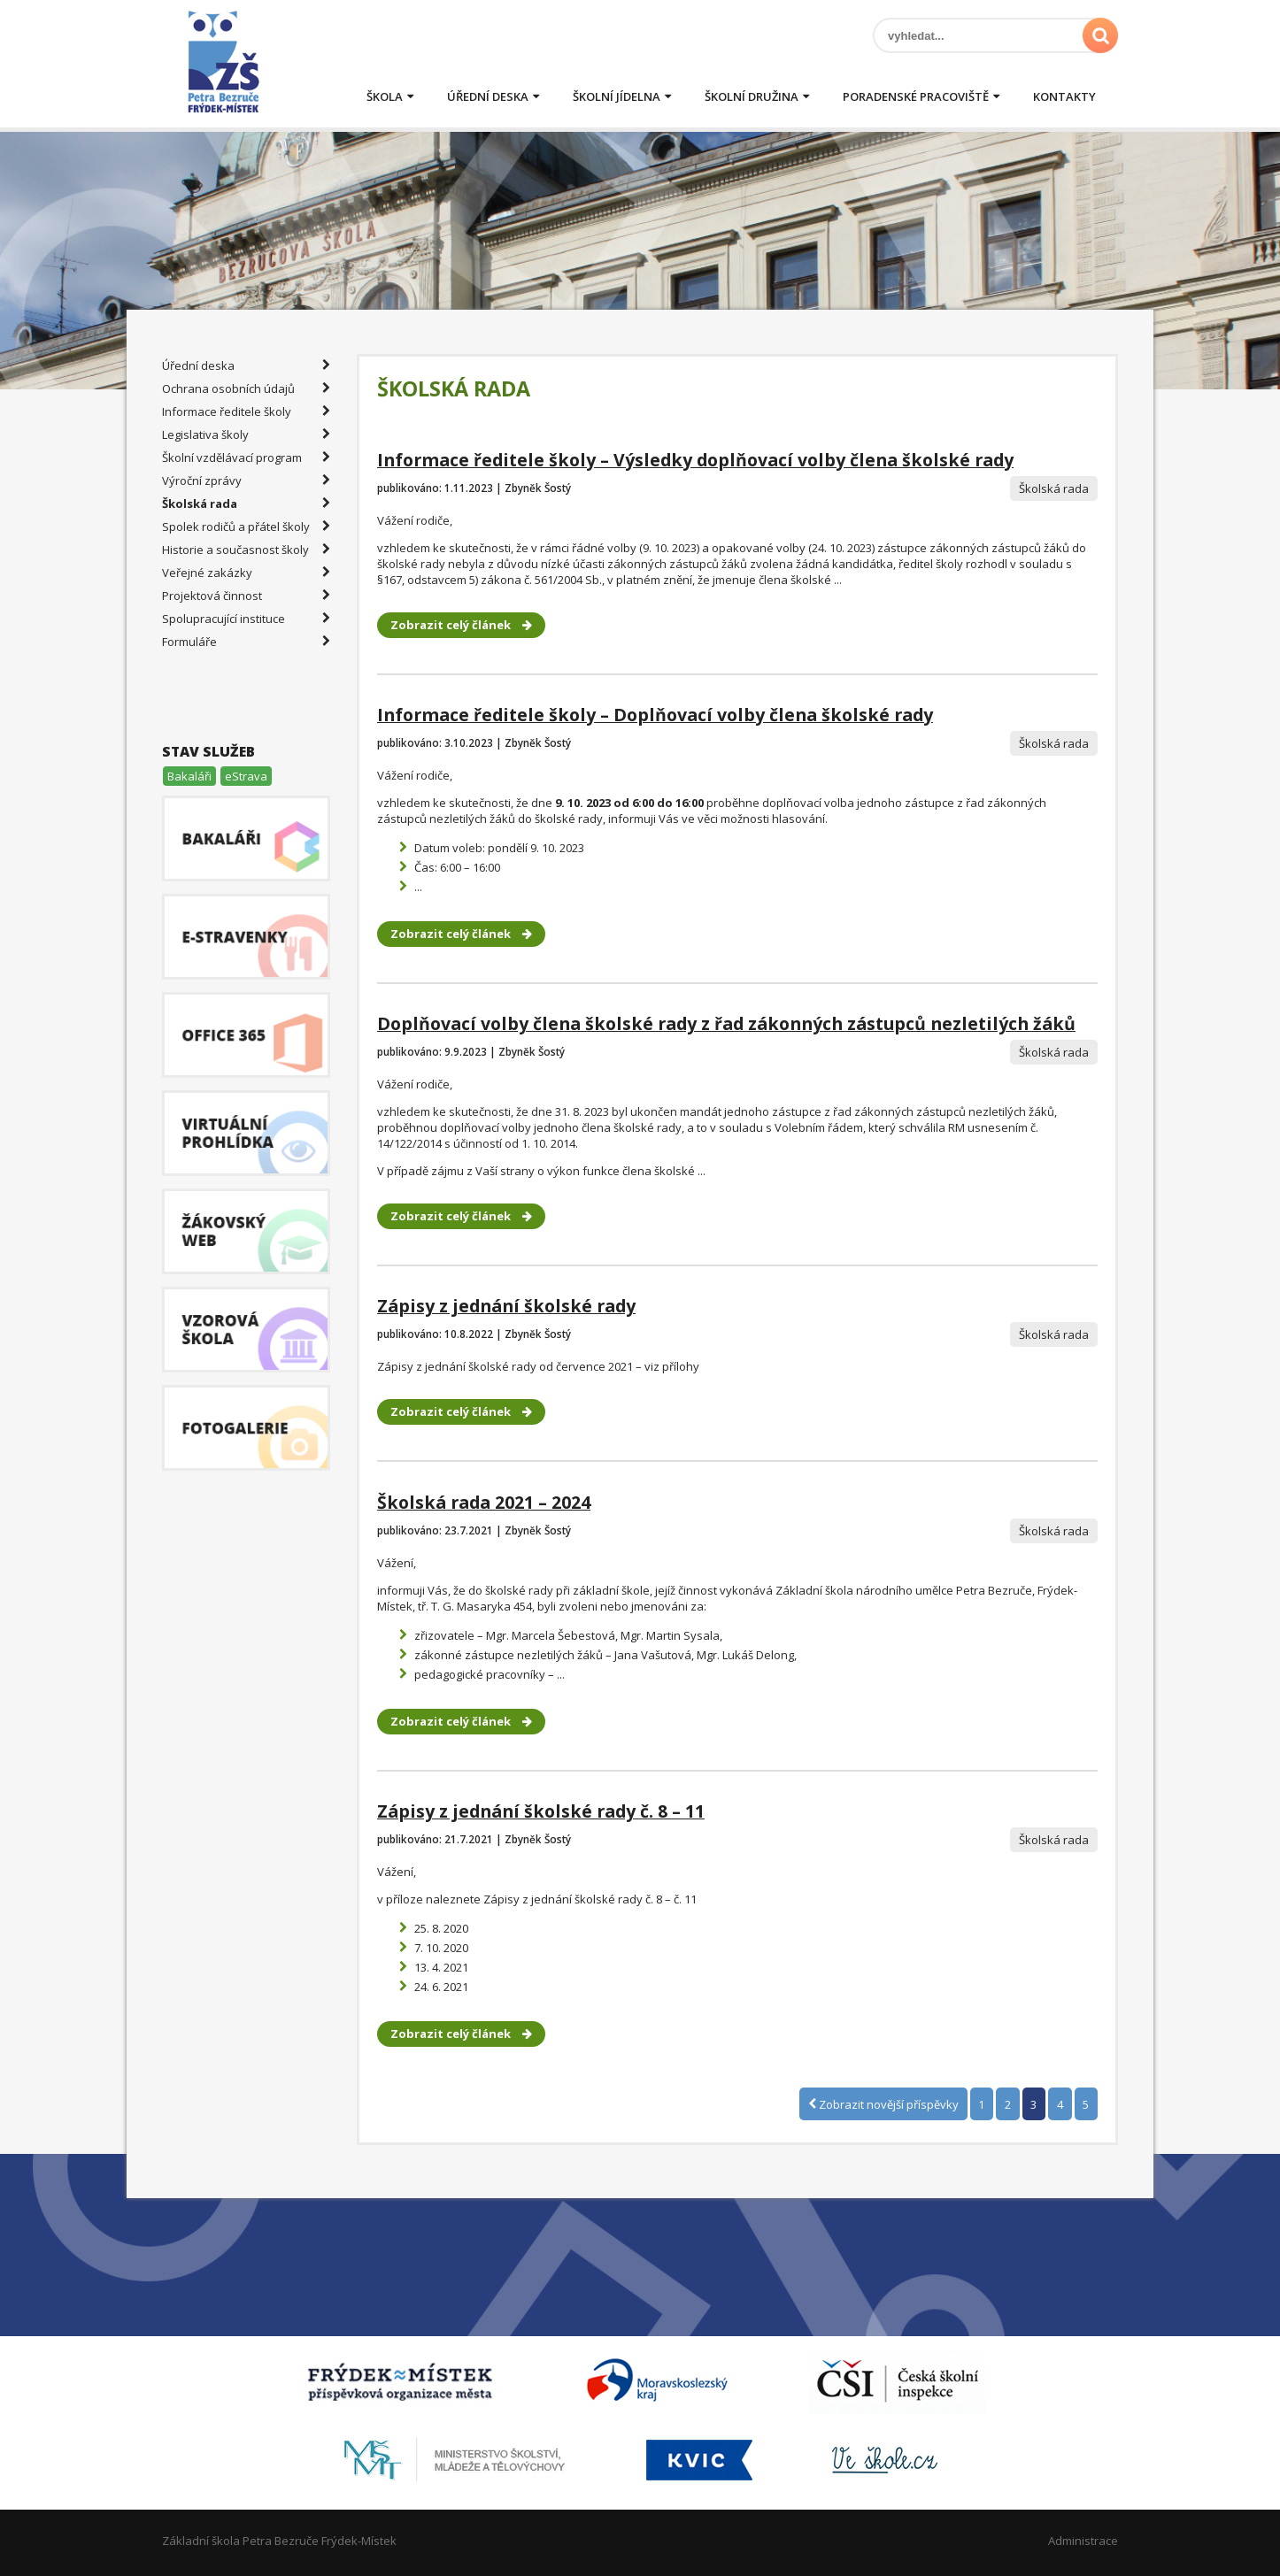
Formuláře (246, 641)
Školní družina (751, 96)
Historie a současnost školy (246, 549)
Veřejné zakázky (246, 572)
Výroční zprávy (246, 480)
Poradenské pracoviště (916, 96)
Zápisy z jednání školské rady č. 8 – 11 (541, 1811)
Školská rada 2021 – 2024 (483, 1502)
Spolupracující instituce (246, 618)
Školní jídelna (616, 96)
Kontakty (1064, 96)
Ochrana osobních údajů (246, 388)
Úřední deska (487, 96)
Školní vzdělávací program (246, 457)
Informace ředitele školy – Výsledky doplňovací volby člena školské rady (695, 460)
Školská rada (246, 503)
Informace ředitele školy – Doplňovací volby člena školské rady (655, 715)
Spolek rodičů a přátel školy (246, 526)
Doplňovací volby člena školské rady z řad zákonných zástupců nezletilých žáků (726, 1023)
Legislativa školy (246, 434)
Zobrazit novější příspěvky (883, 2103)
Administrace (1083, 2541)
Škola (384, 96)
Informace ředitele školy (246, 411)
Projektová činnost (246, 595)
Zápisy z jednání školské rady (506, 1306)
